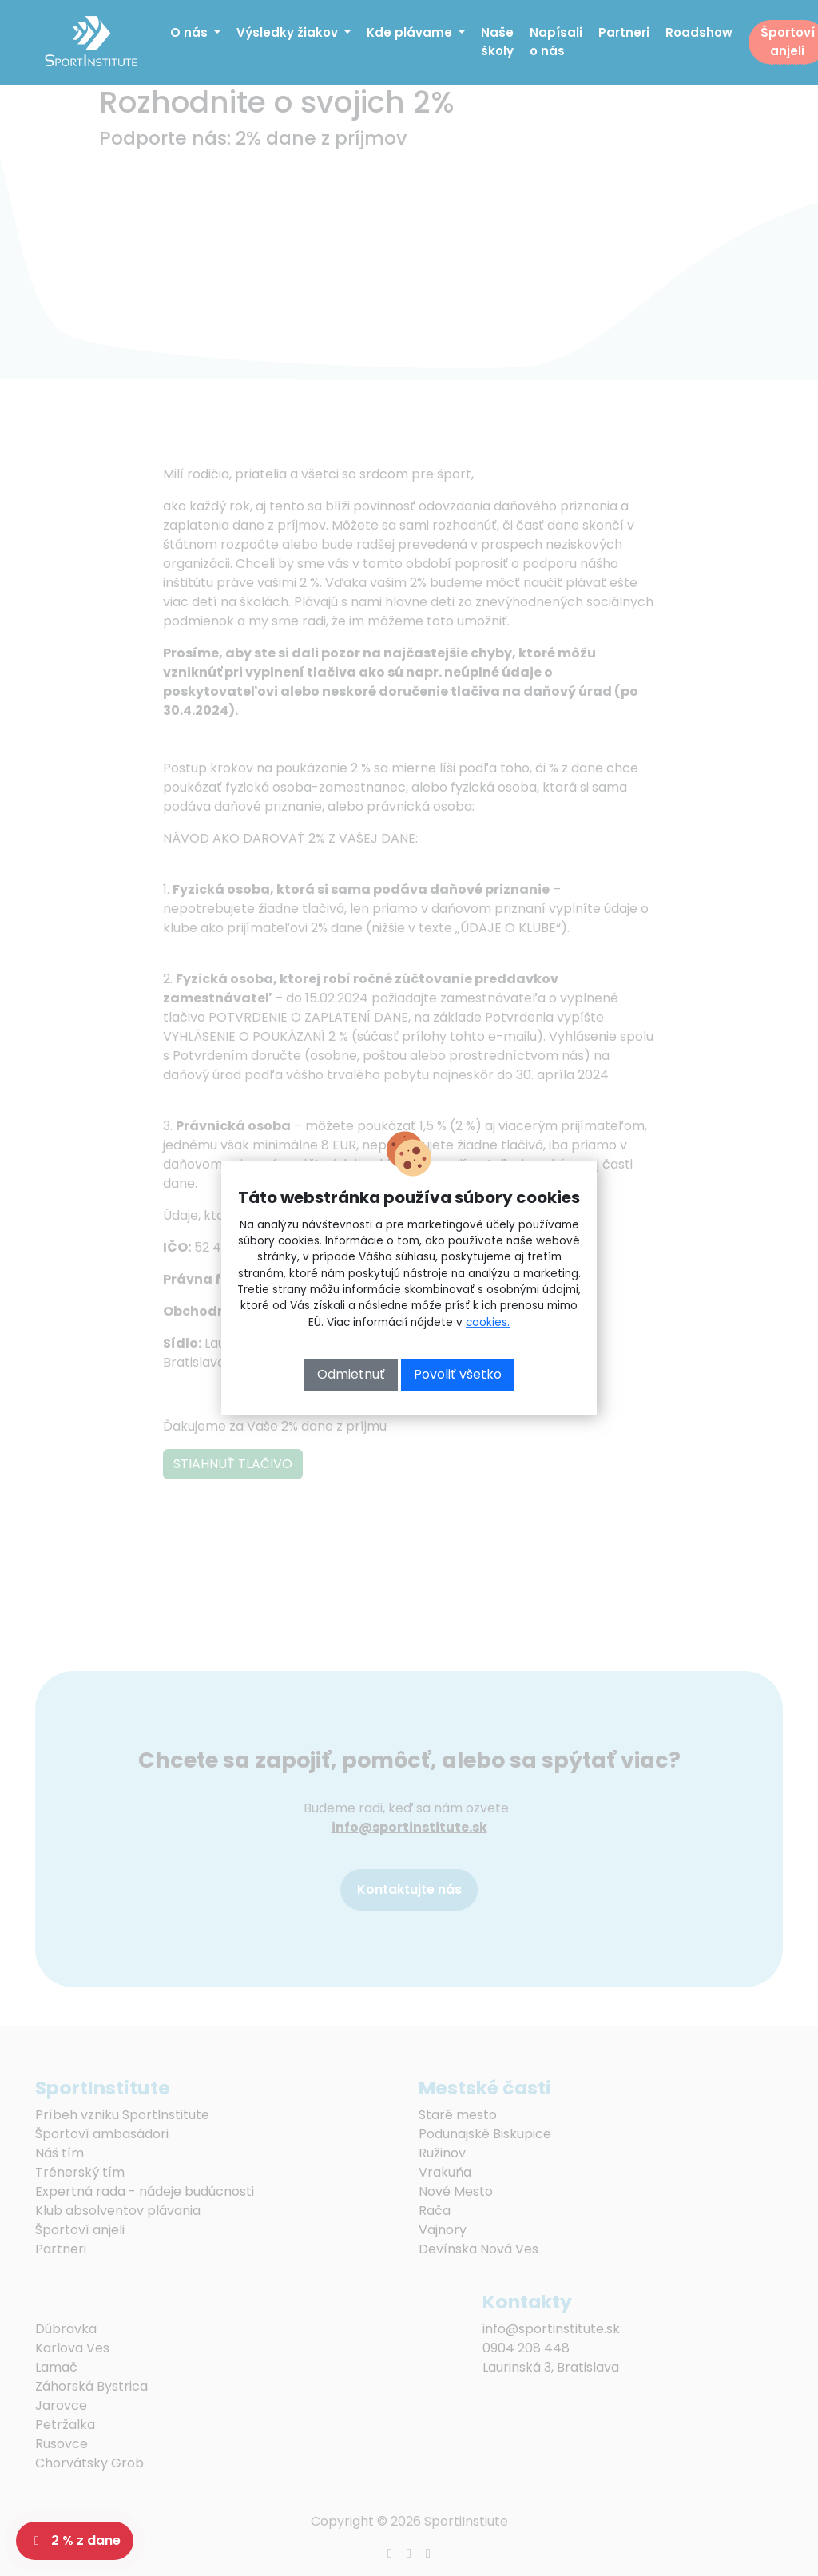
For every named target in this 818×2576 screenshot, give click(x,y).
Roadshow (699, 32)
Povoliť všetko (458, 1374)
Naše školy (497, 41)
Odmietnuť (351, 1374)
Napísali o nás (556, 41)
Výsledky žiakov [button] (288, 32)
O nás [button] (190, 32)
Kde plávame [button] (411, 32)
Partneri (623, 32)
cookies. (488, 1322)
